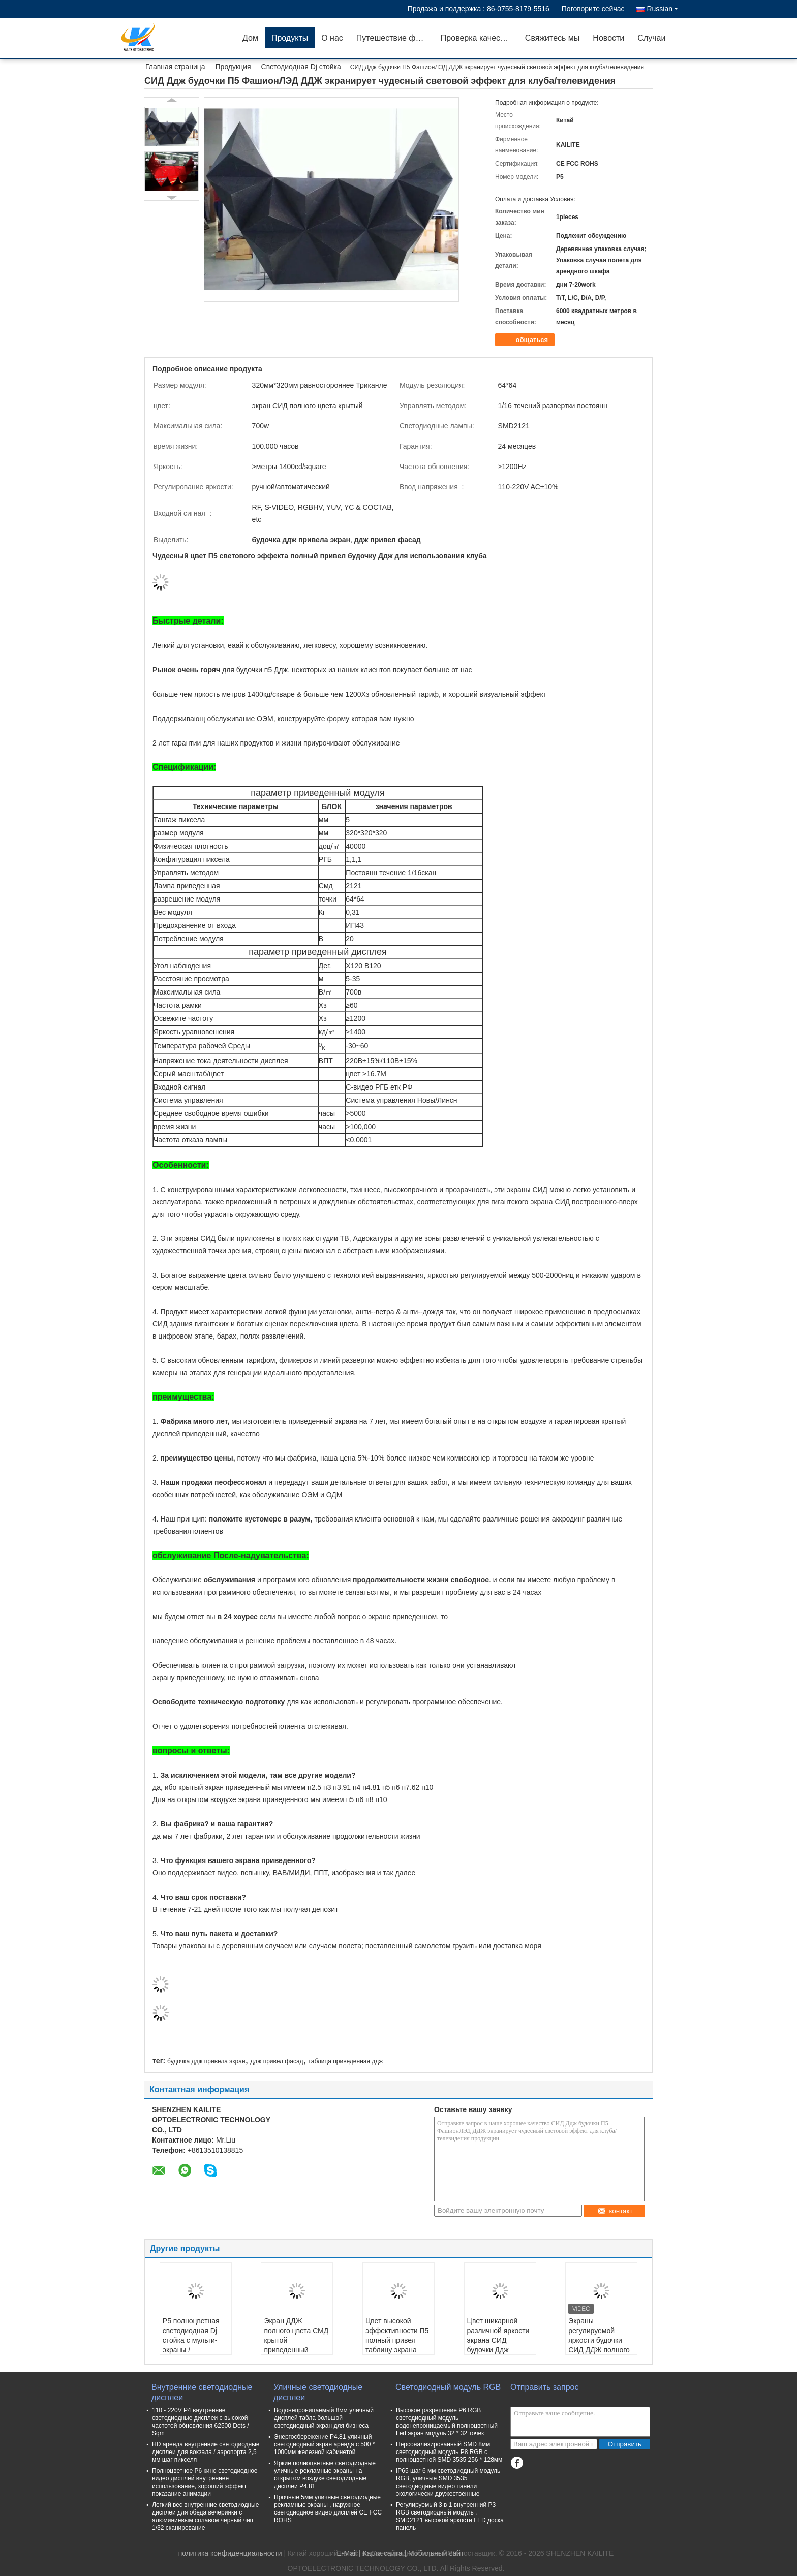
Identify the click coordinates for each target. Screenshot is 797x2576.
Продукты (289, 38)
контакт (614, 2211)
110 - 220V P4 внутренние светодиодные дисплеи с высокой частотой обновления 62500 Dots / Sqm (200, 2422)
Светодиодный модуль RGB (448, 2387)
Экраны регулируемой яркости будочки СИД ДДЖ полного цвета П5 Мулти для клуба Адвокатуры (599, 2350)
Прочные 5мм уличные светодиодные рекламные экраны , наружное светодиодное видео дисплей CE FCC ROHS (328, 2509)
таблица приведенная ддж (345, 2061)
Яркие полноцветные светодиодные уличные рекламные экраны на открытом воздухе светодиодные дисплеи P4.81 (325, 2475)
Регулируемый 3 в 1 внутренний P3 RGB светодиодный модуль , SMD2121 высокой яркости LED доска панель (450, 2516)
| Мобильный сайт (434, 2553)
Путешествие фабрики (395, 38)
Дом (250, 38)
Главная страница (175, 67)
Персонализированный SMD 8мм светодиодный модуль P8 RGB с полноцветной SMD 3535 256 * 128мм (449, 2452)
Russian (662, 9)
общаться (526, 340)
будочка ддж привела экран (206, 2061)
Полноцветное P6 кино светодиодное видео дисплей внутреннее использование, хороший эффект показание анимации (205, 2482)
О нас (332, 38)
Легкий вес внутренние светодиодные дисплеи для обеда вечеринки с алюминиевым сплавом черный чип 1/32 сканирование (205, 2516)
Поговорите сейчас (593, 9)
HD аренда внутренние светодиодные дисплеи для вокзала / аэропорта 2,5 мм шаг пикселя (205, 2452)
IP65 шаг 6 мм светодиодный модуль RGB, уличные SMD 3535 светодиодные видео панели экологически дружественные (448, 2482)
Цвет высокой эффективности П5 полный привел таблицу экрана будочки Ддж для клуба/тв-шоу (396, 2345)
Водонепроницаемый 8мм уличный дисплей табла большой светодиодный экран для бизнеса (324, 2418)
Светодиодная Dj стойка (301, 67)
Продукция (233, 67)
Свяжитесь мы (552, 38)
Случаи (651, 38)
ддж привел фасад (276, 2061)
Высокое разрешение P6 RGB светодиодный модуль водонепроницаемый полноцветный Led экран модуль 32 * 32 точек (447, 2422)
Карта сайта (383, 2553)
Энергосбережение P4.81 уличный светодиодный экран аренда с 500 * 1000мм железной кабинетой (324, 2444)
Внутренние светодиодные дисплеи (201, 2392)
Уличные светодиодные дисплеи (317, 2392)
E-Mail (347, 2553)
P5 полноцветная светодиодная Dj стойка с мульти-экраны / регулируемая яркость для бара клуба (191, 2350)
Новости (608, 38)
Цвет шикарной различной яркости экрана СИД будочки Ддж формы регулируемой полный (498, 2350)
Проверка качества (477, 38)
